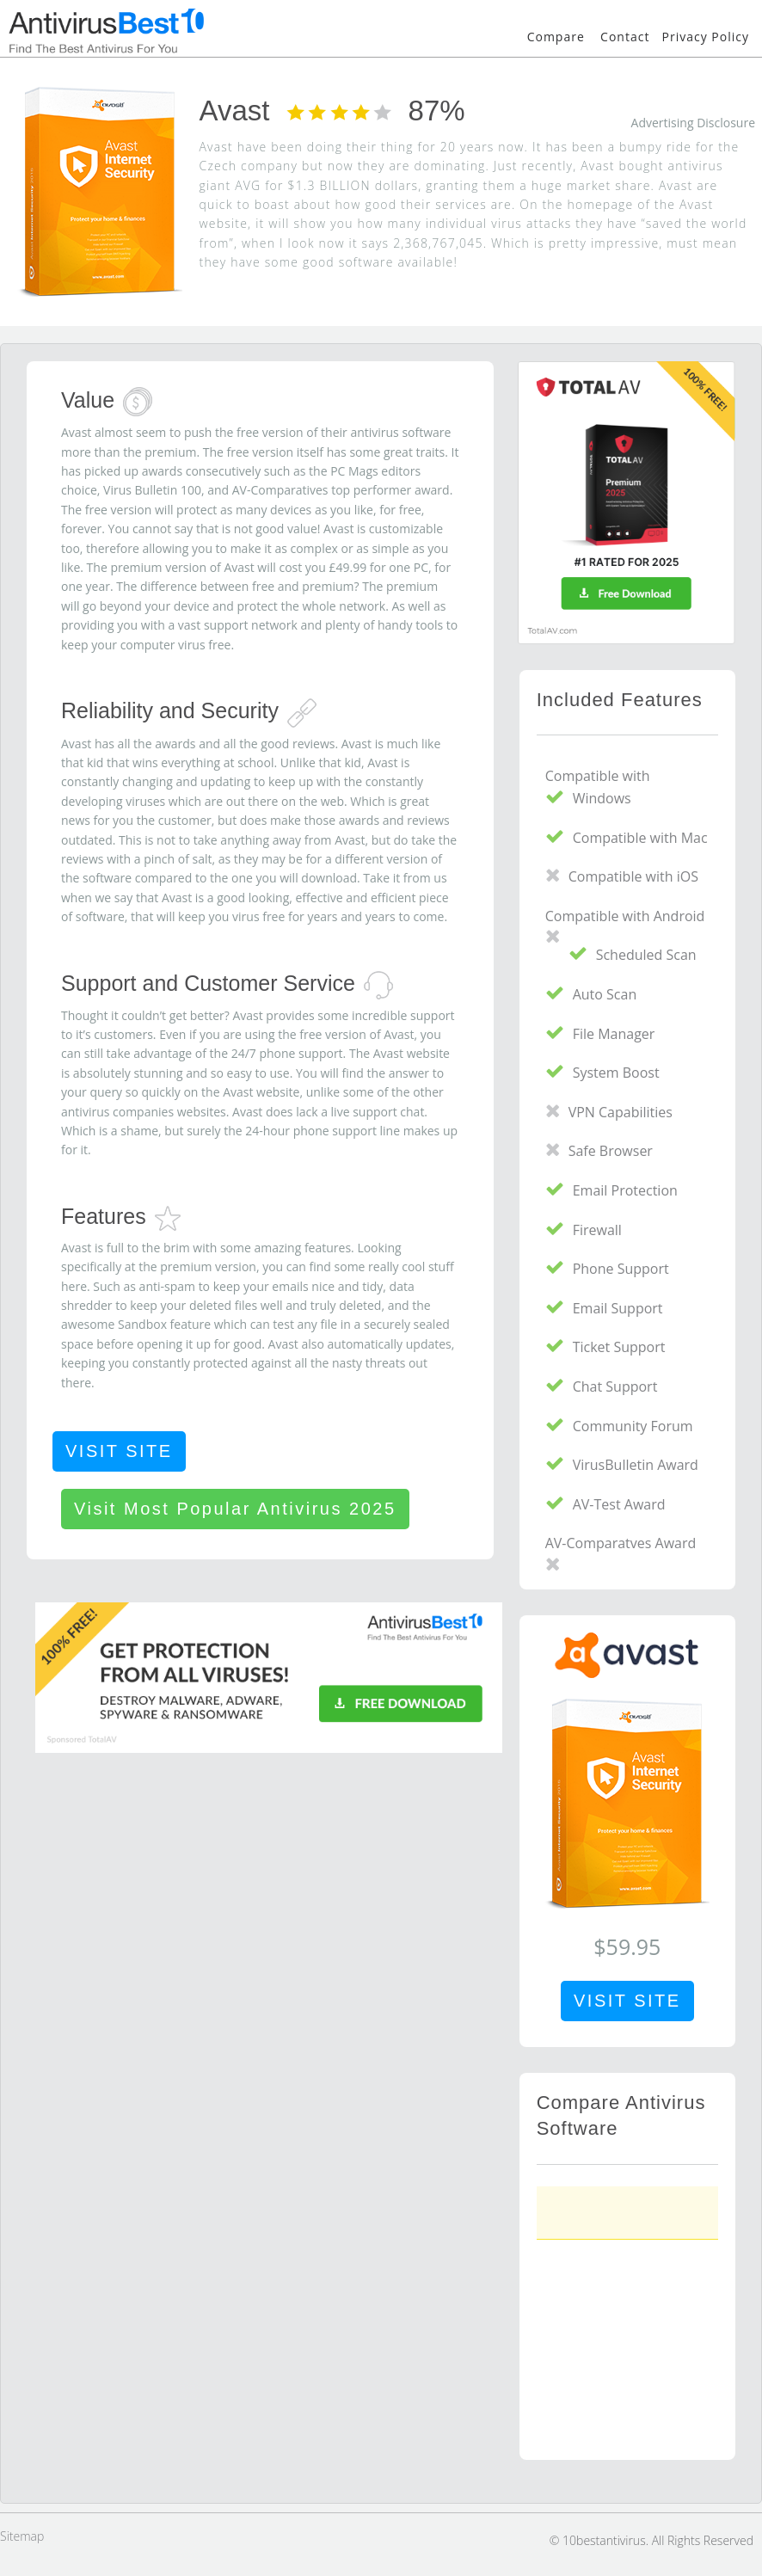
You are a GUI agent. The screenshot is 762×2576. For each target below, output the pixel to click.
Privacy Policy (705, 36)
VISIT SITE (119, 1451)
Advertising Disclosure (693, 122)
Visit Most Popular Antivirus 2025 (235, 1508)
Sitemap (22, 2536)
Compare (556, 36)
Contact (624, 36)
